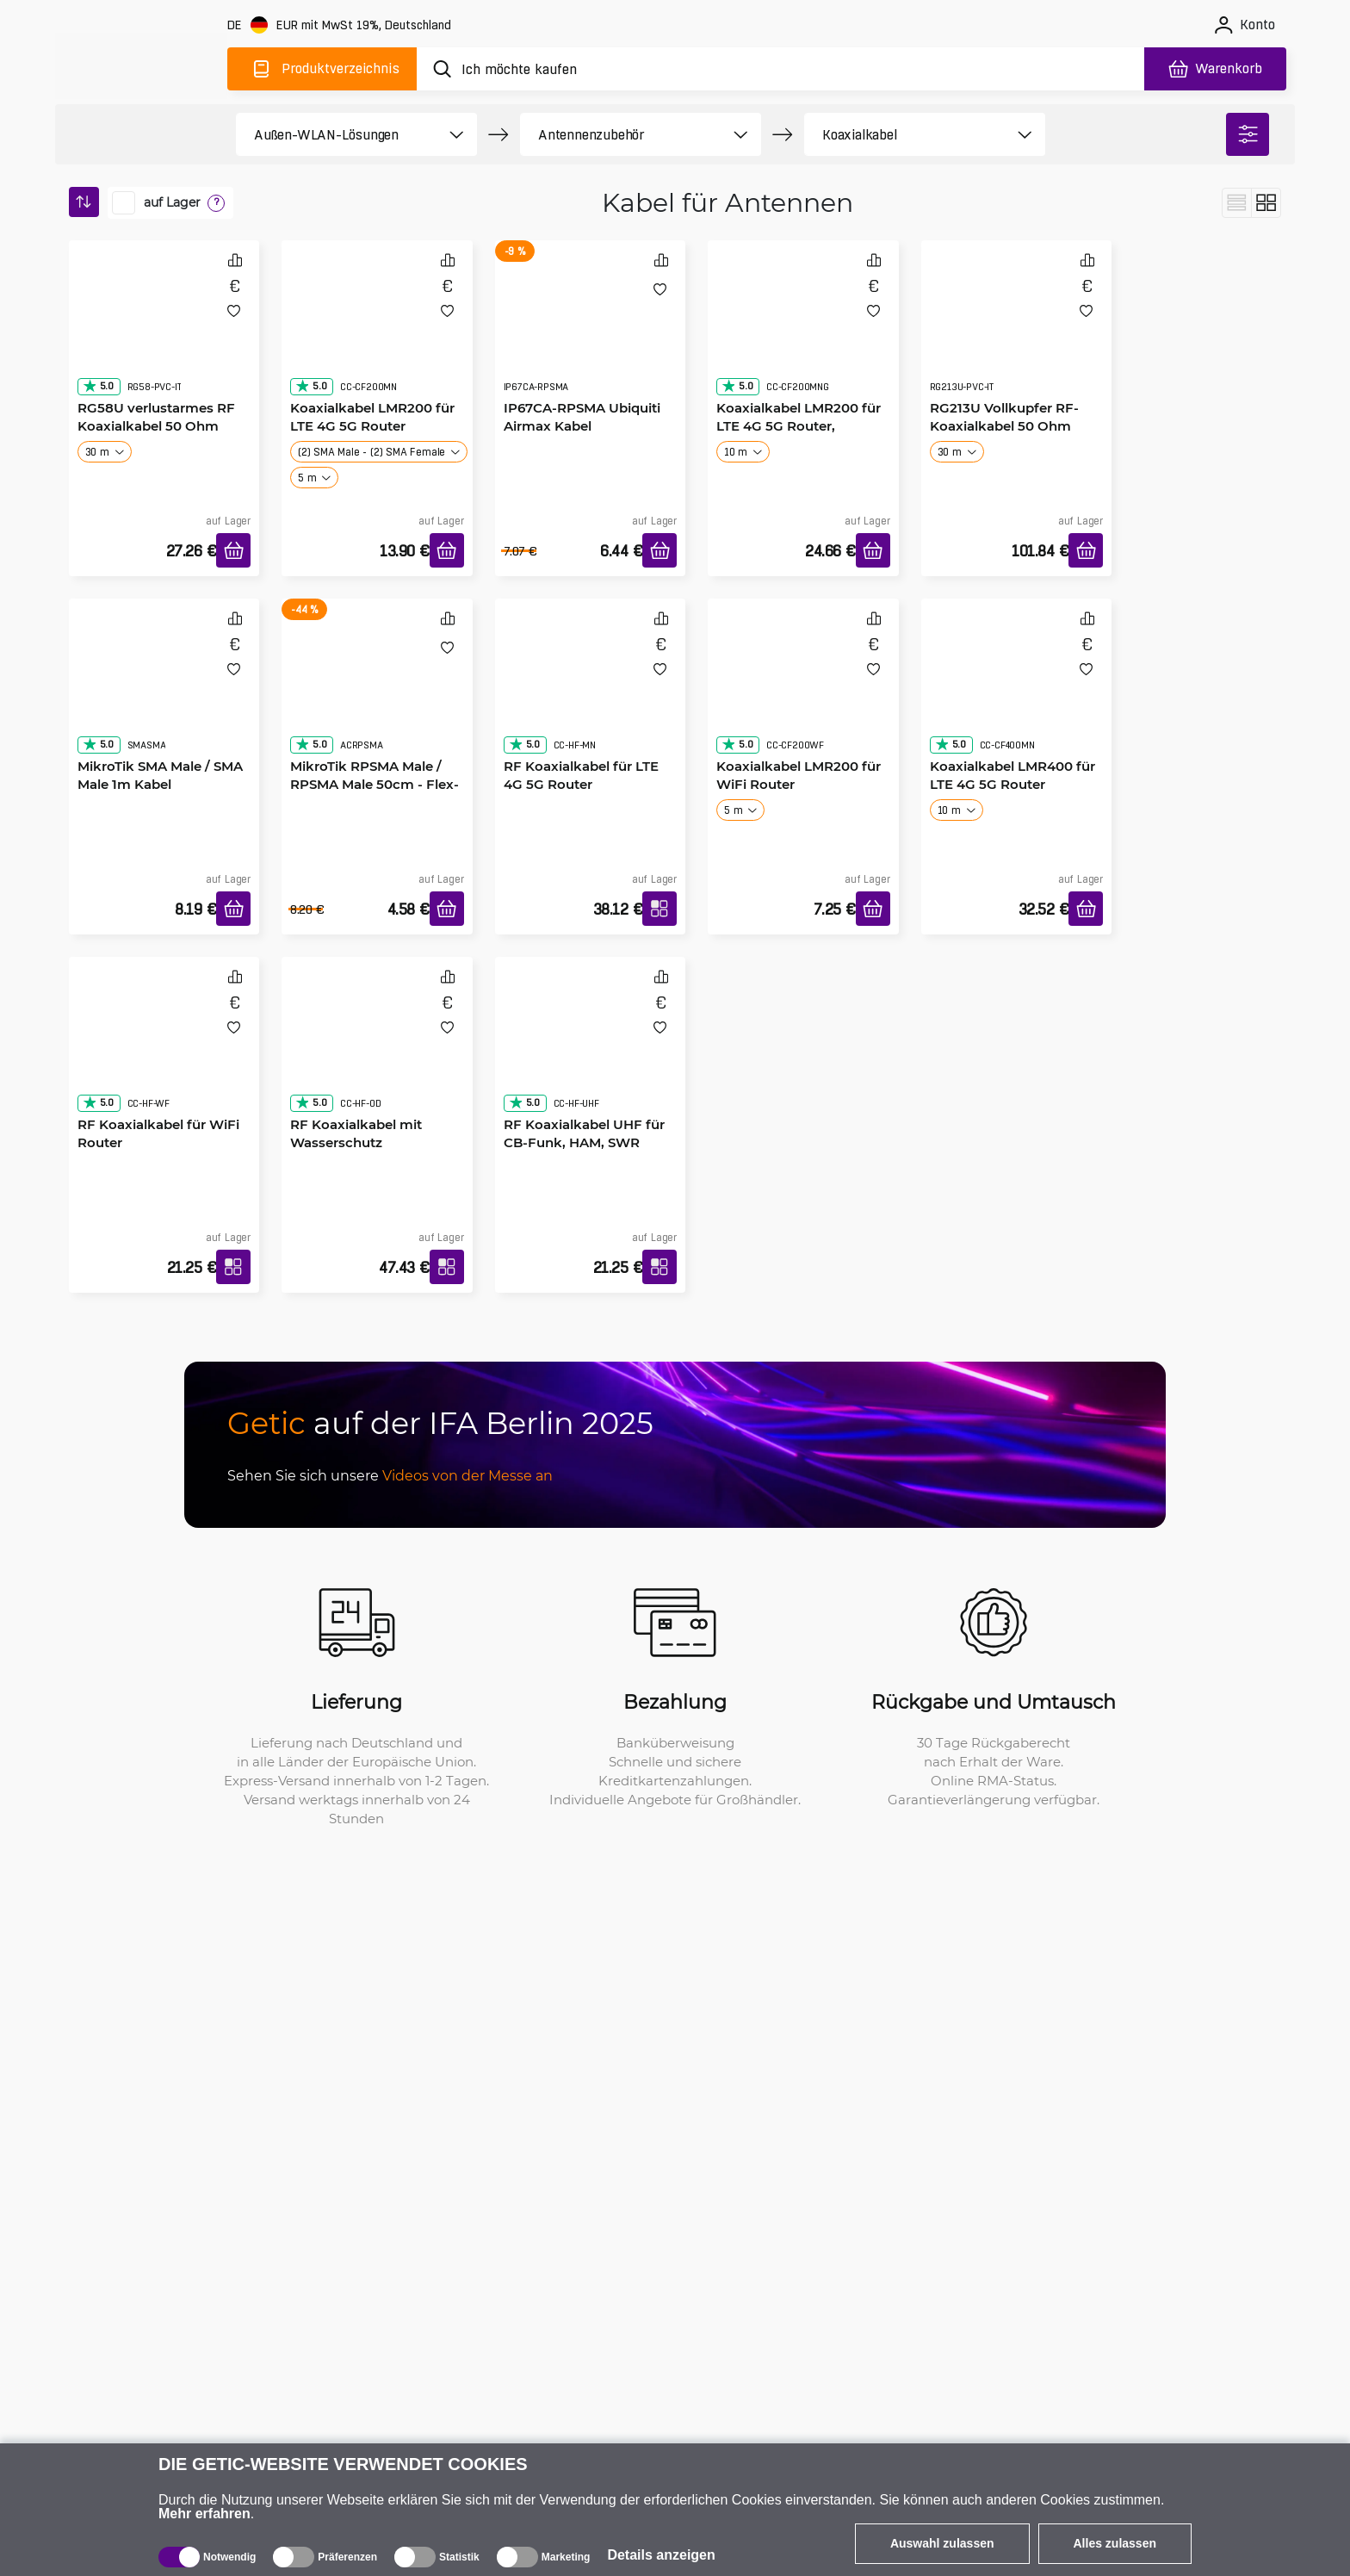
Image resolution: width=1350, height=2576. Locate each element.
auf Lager (172, 202)
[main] (141, 66)
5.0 (98, 386)
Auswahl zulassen (942, 2543)
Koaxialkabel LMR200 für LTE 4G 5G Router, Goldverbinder (798, 425)
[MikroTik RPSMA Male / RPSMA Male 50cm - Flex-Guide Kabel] (377, 691)
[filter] (1247, 134)
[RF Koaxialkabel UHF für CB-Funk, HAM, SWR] (591, 1049)
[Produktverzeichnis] (322, 68)
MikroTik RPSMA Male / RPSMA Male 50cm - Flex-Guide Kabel (374, 783)
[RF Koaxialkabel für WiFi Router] (164, 1049)
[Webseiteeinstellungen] (341, 25)
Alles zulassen (1115, 2543)
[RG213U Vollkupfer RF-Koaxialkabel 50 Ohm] (1017, 333)
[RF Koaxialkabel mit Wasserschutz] (377, 1049)
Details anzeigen (661, 2555)
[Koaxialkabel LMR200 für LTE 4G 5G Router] (377, 333)
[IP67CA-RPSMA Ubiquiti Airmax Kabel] (591, 333)
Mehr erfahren (204, 2513)
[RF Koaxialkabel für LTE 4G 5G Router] (591, 691)
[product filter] (337, 134)
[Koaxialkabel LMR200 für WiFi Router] (803, 691)
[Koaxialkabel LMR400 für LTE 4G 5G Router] (1017, 691)
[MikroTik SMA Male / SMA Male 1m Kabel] (164, 691)
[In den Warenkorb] (233, 550)
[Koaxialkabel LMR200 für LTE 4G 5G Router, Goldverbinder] (803, 333)
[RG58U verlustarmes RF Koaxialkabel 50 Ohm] (164, 333)
